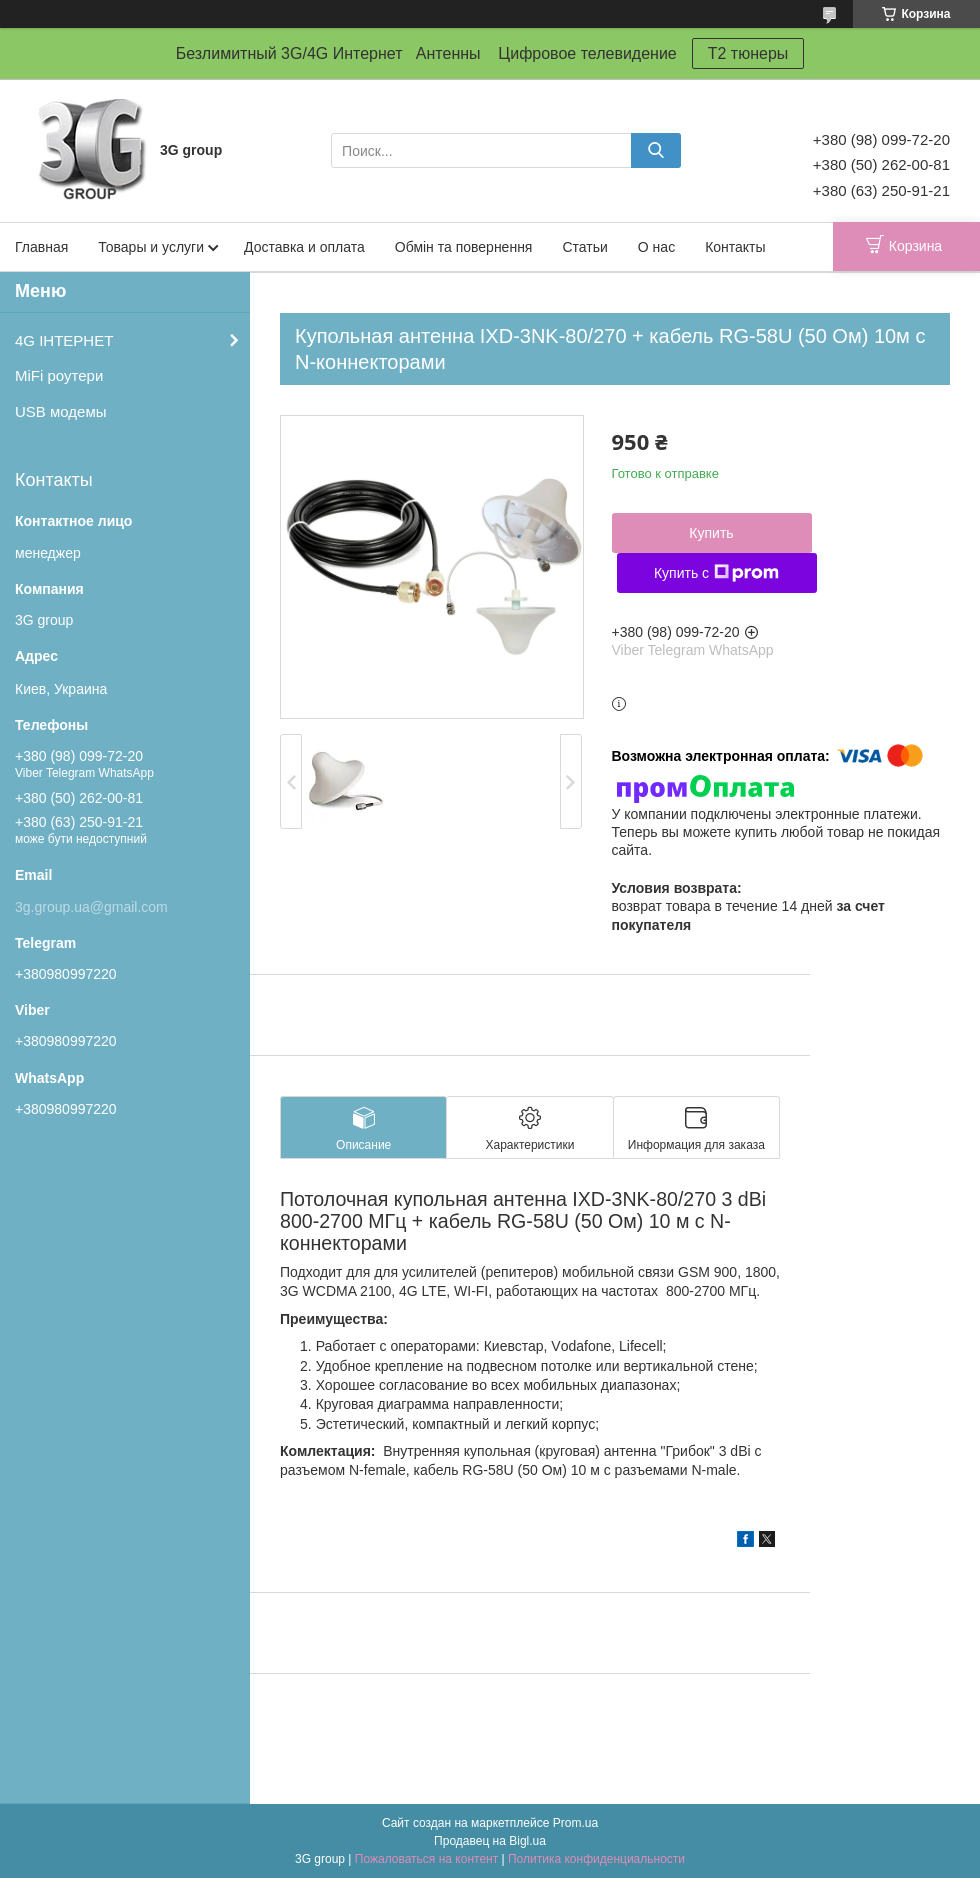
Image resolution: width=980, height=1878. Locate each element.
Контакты (735, 247)
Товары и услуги (151, 247)
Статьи (584, 247)
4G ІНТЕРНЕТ (64, 340)
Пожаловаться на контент (426, 1859)
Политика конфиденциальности (596, 1859)
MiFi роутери (59, 375)
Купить (711, 533)
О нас (656, 247)
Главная (41, 247)
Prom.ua (575, 1823)
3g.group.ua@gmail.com (91, 907)
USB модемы (61, 411)
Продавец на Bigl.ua (490, 1841)
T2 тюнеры (748, 53)
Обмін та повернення (464, 247)
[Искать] (656, 150)
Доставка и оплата (304, 247)
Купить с (716, 573)
